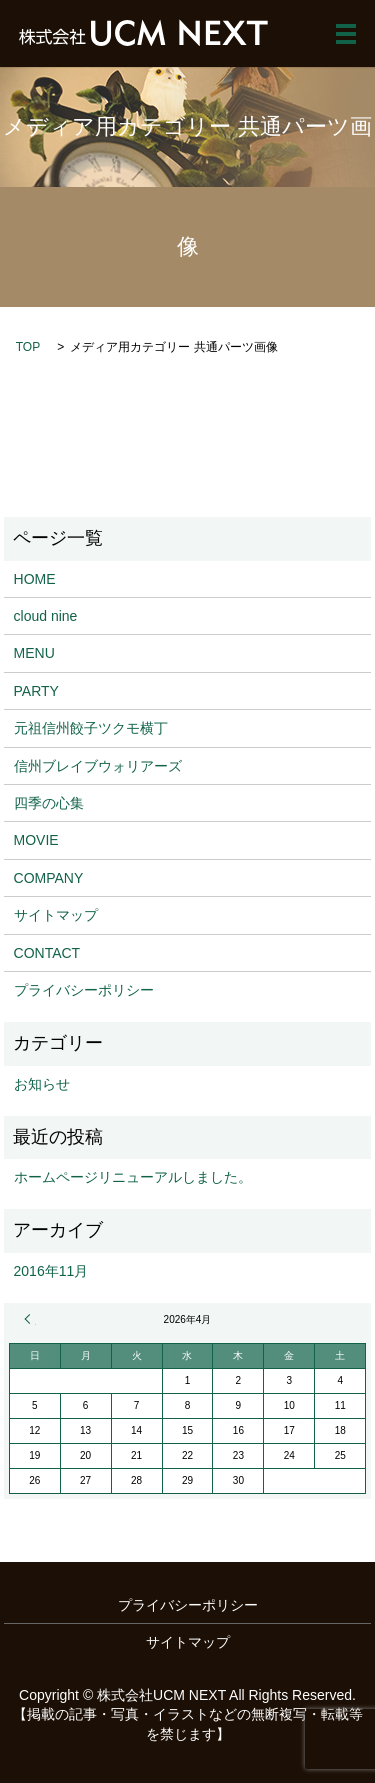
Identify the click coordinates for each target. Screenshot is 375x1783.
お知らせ (42, 1084)
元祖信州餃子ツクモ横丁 (91, 728)
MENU (34, 653)
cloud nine (46, 616)
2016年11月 (51, 1271)
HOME (35, 579)
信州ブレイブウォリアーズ (98, 766)
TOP (28, 347)
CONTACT (47, 953)
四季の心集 (49, 803)
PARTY (36, 691)
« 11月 (30, 1319)
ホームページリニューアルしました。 (133, 1177)
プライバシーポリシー (84, 990)
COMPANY (49, 878)
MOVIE (36, 840)
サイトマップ (56, 915)
